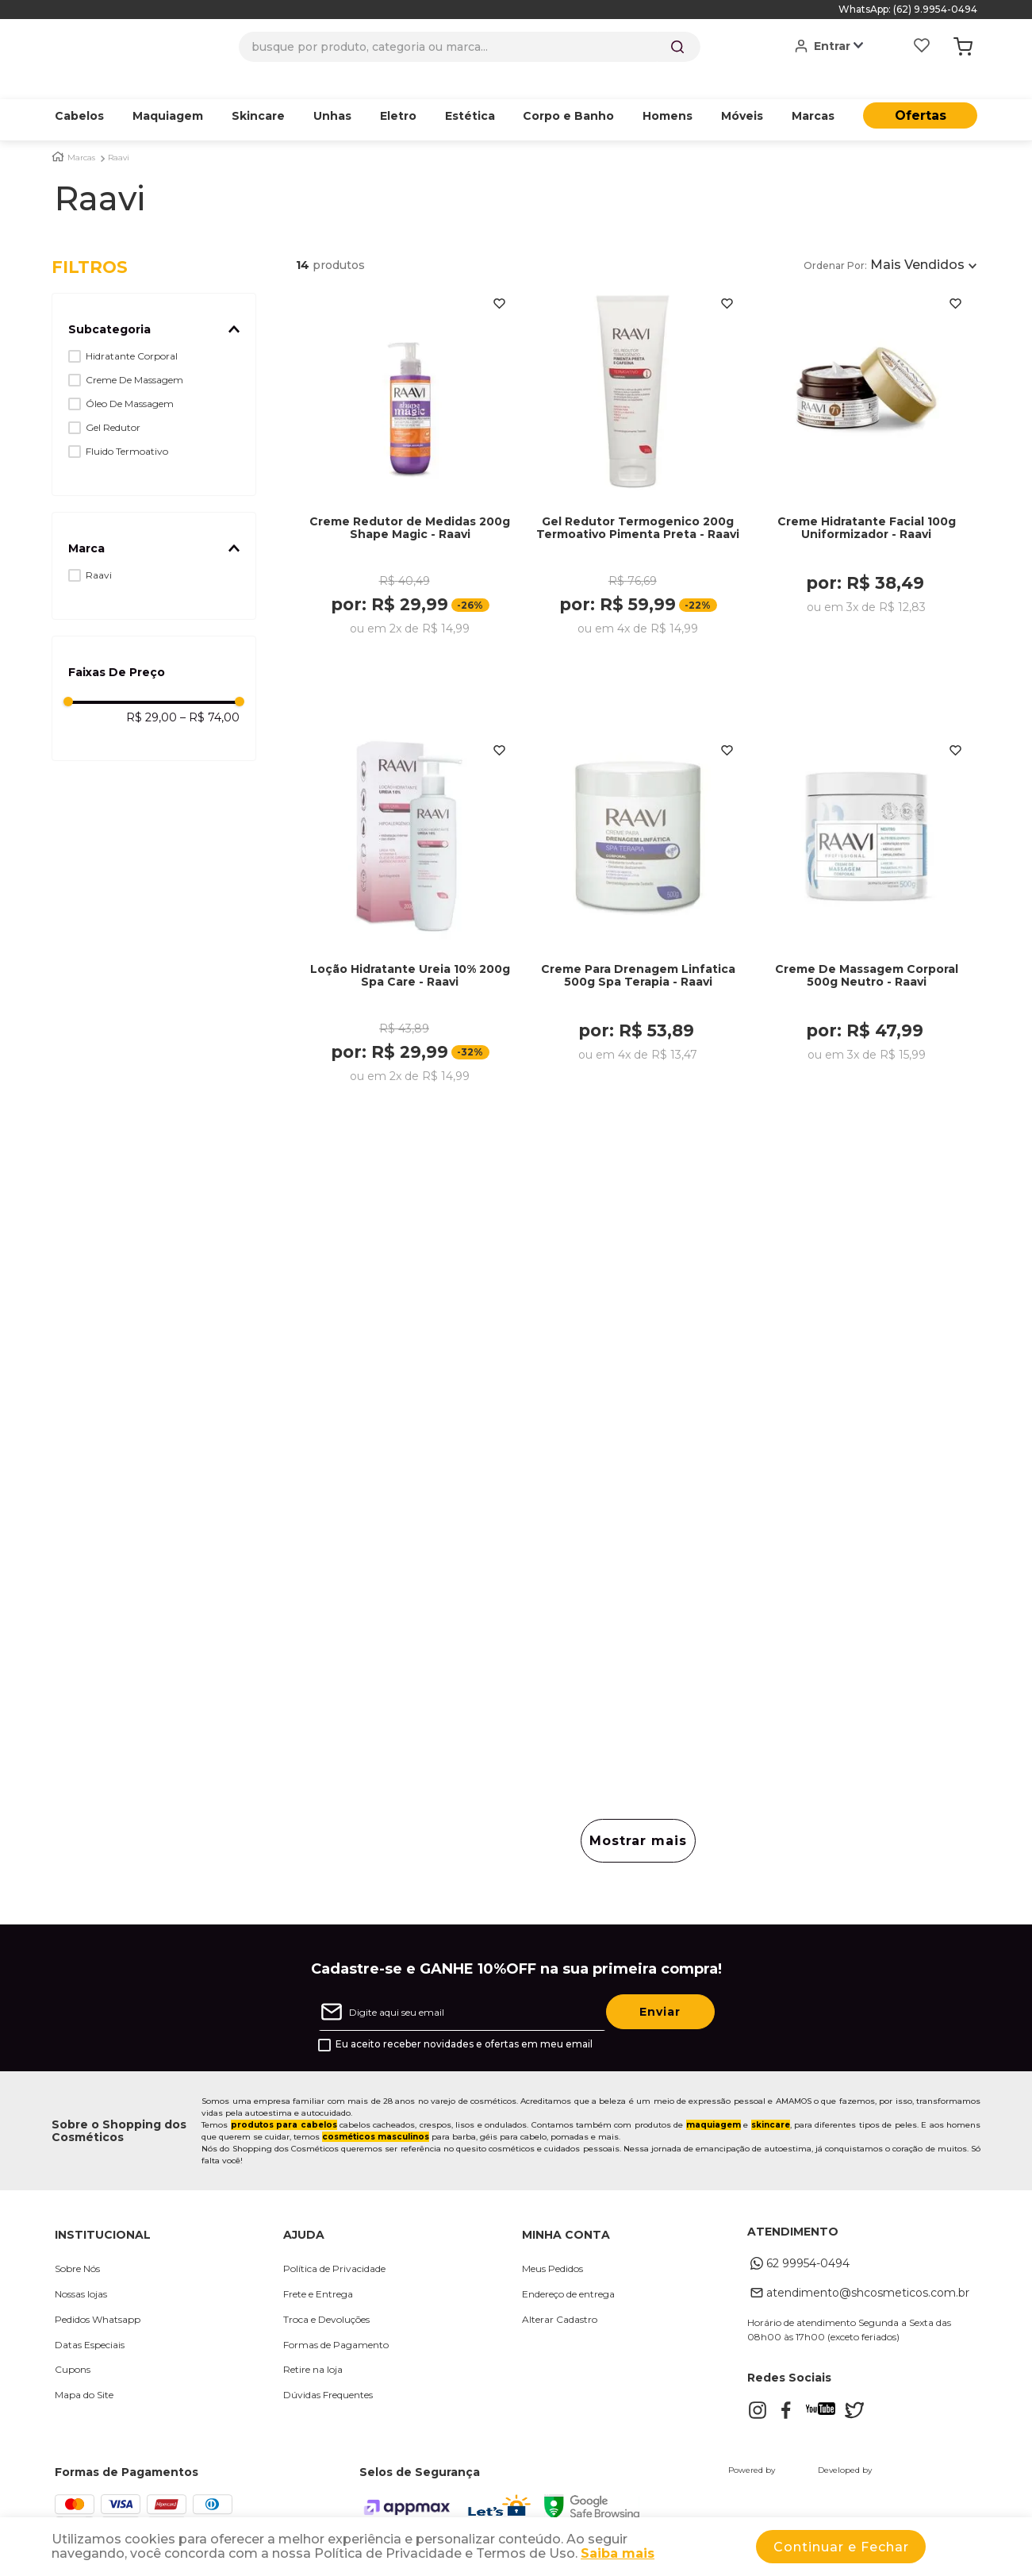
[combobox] (469, 47)
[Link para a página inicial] (58, 132)
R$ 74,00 (210, 692)
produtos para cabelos (284, 2106)
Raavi (118, 133)
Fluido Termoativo (127, 427)
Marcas (81, 133)
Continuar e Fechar (841, 2547)
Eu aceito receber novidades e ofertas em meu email (464, 2026)
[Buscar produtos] (677, 47)
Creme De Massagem (134, 355)
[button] (154, 305)
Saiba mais (617, 2553)
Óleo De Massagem (130, 379)
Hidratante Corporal (132, 331)
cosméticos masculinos (375, 2118)
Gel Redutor (113, 403)
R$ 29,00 (151, 692)
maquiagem (713, 2106)
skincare (770, 2106)
